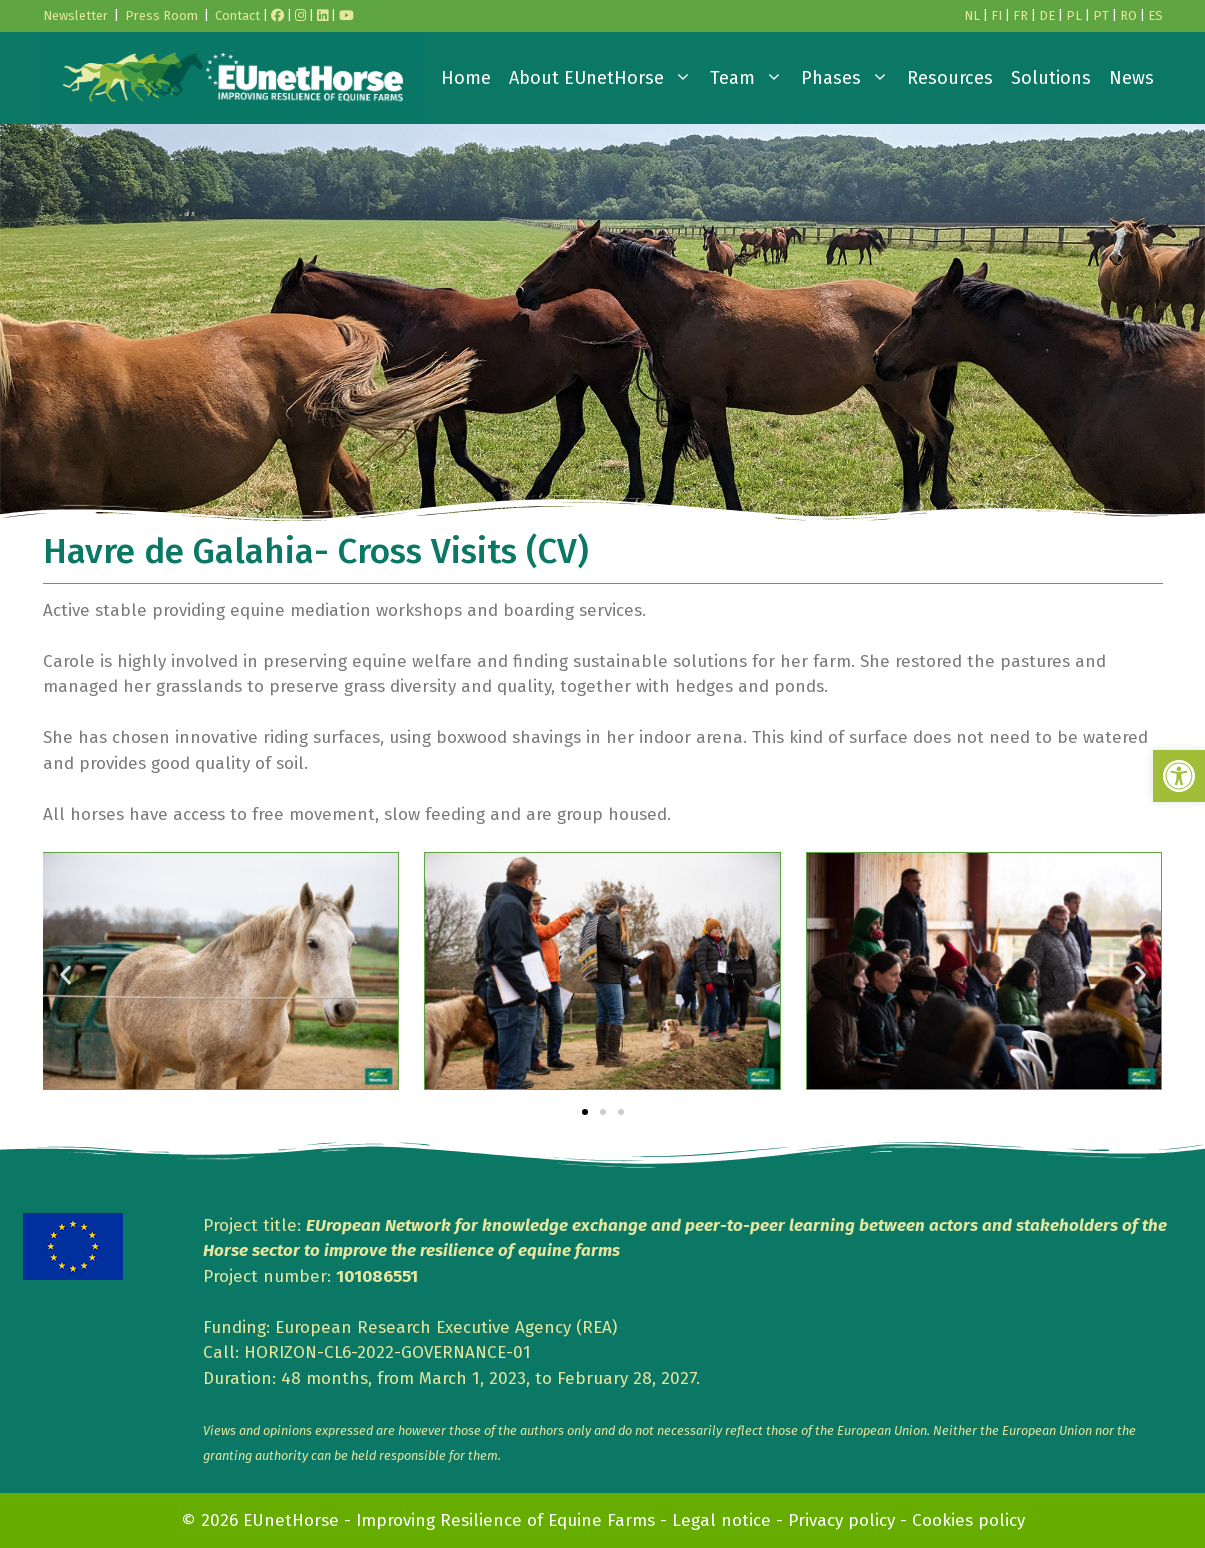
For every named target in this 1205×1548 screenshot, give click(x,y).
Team (751, 78)
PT (1101, 15)
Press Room (161, 15)
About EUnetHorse (605, 78)
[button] (1179, 776)
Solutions (1051, 78)
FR (1020, 15)
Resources (950, 78)
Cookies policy (968, 1520)
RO (1128, 15)
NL (972, 15)
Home (466, 78)
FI (996, 15)
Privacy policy (841, 1520)
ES (1155, 15)
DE (1047, 15)
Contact (237, 15)
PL (1074, 15)
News (1131, 78)
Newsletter (75, 15)
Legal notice (721, 1520)
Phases (849, 78)
